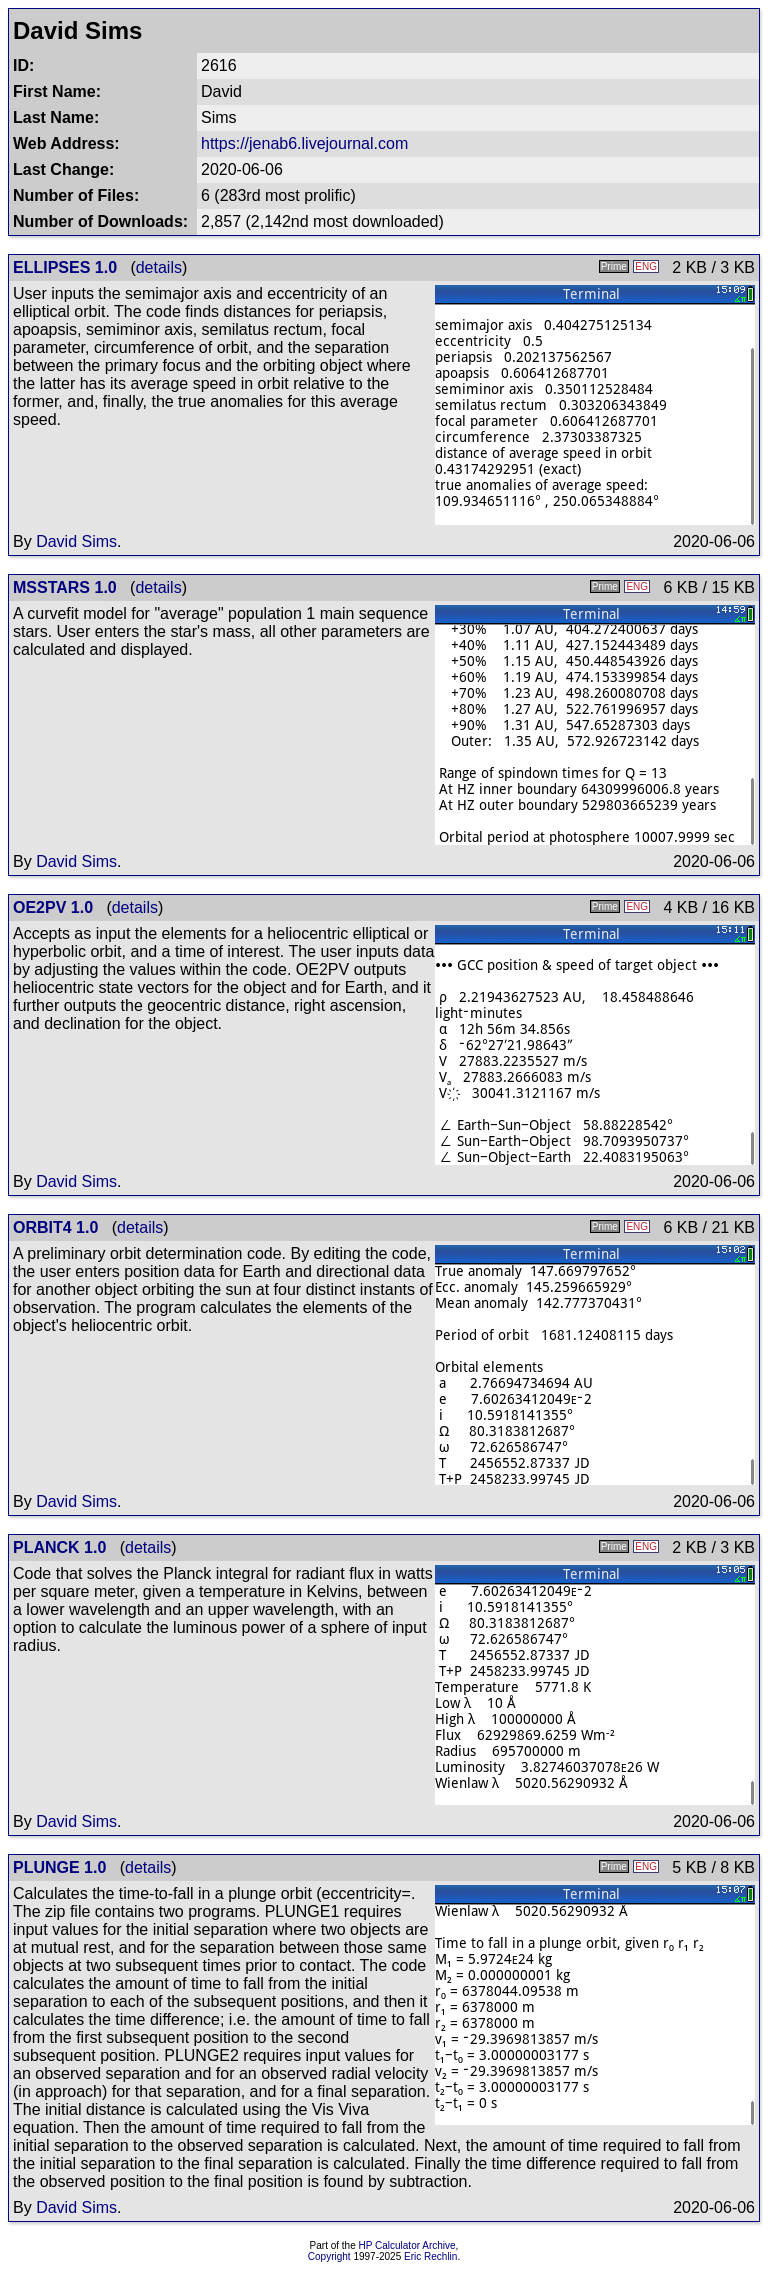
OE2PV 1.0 (53, 907)
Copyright (329, 2256)
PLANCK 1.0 (59, 1547)
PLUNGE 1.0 (59, 1867)
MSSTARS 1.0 (65, 587)
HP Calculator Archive (407, 2245)
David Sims (76, 541)
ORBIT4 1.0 (55, 1227)
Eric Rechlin (430, 2256)
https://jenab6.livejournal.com (304, 143)
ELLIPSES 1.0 (65, 267)
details (159, 267)
